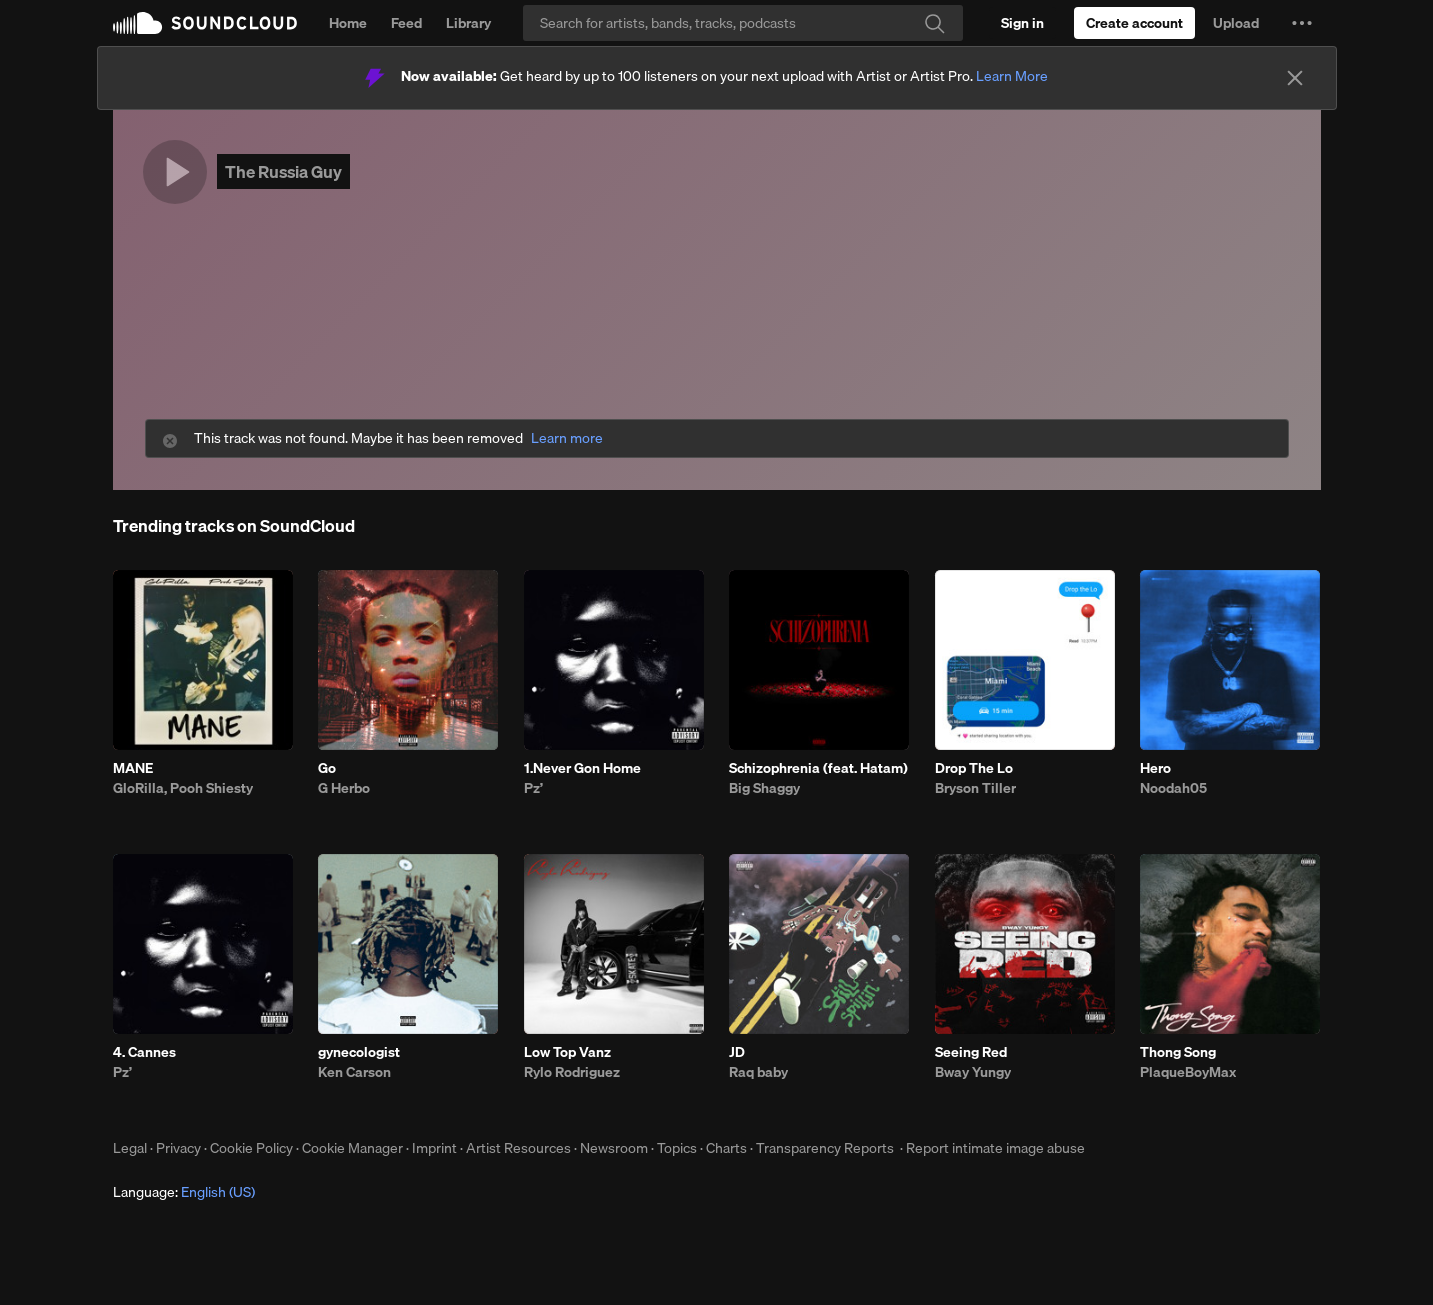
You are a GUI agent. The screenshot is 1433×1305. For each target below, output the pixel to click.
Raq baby (758, 1072)
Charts (726, 1148)
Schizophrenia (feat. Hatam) (818, 768)
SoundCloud (205, 23)
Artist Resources (518, 1148)
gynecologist (359, 1052)
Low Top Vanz (567, 1052)
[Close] (1295, 78)
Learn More (1012, 76)
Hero (1155, 768)
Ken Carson (354, 1072)
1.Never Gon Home (582, 768)
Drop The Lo (974, 768)
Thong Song (1178, 1052)
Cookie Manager (352, 1148)
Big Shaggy (764, 788)
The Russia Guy (283, 171)
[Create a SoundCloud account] (1134, 23)
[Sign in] (1022, 23)
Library (468, 23)
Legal (130, 1148)
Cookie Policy (251, 1148)
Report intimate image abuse (995, 1148)
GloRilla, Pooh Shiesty (183, 788)
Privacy (178, 1148)
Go (327, 768)
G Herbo (344, 788)
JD (737, 1052)
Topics (677, 1148)
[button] (1302, 23)
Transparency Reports (825, 1148)
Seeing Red (971, 1052)
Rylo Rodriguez (572, 1072)
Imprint (434, 1148)
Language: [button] (184, 1192)
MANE (133, 768)
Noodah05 (1173, 788)
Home (348, 23)
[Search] (743, 23)
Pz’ (533, 788)
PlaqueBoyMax (1188, 1072)
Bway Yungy (973, 1072)
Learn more (567, 438)
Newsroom (614, 1148)
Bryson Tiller (975, 788)
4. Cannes (144, 1052)
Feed (406, 23)
